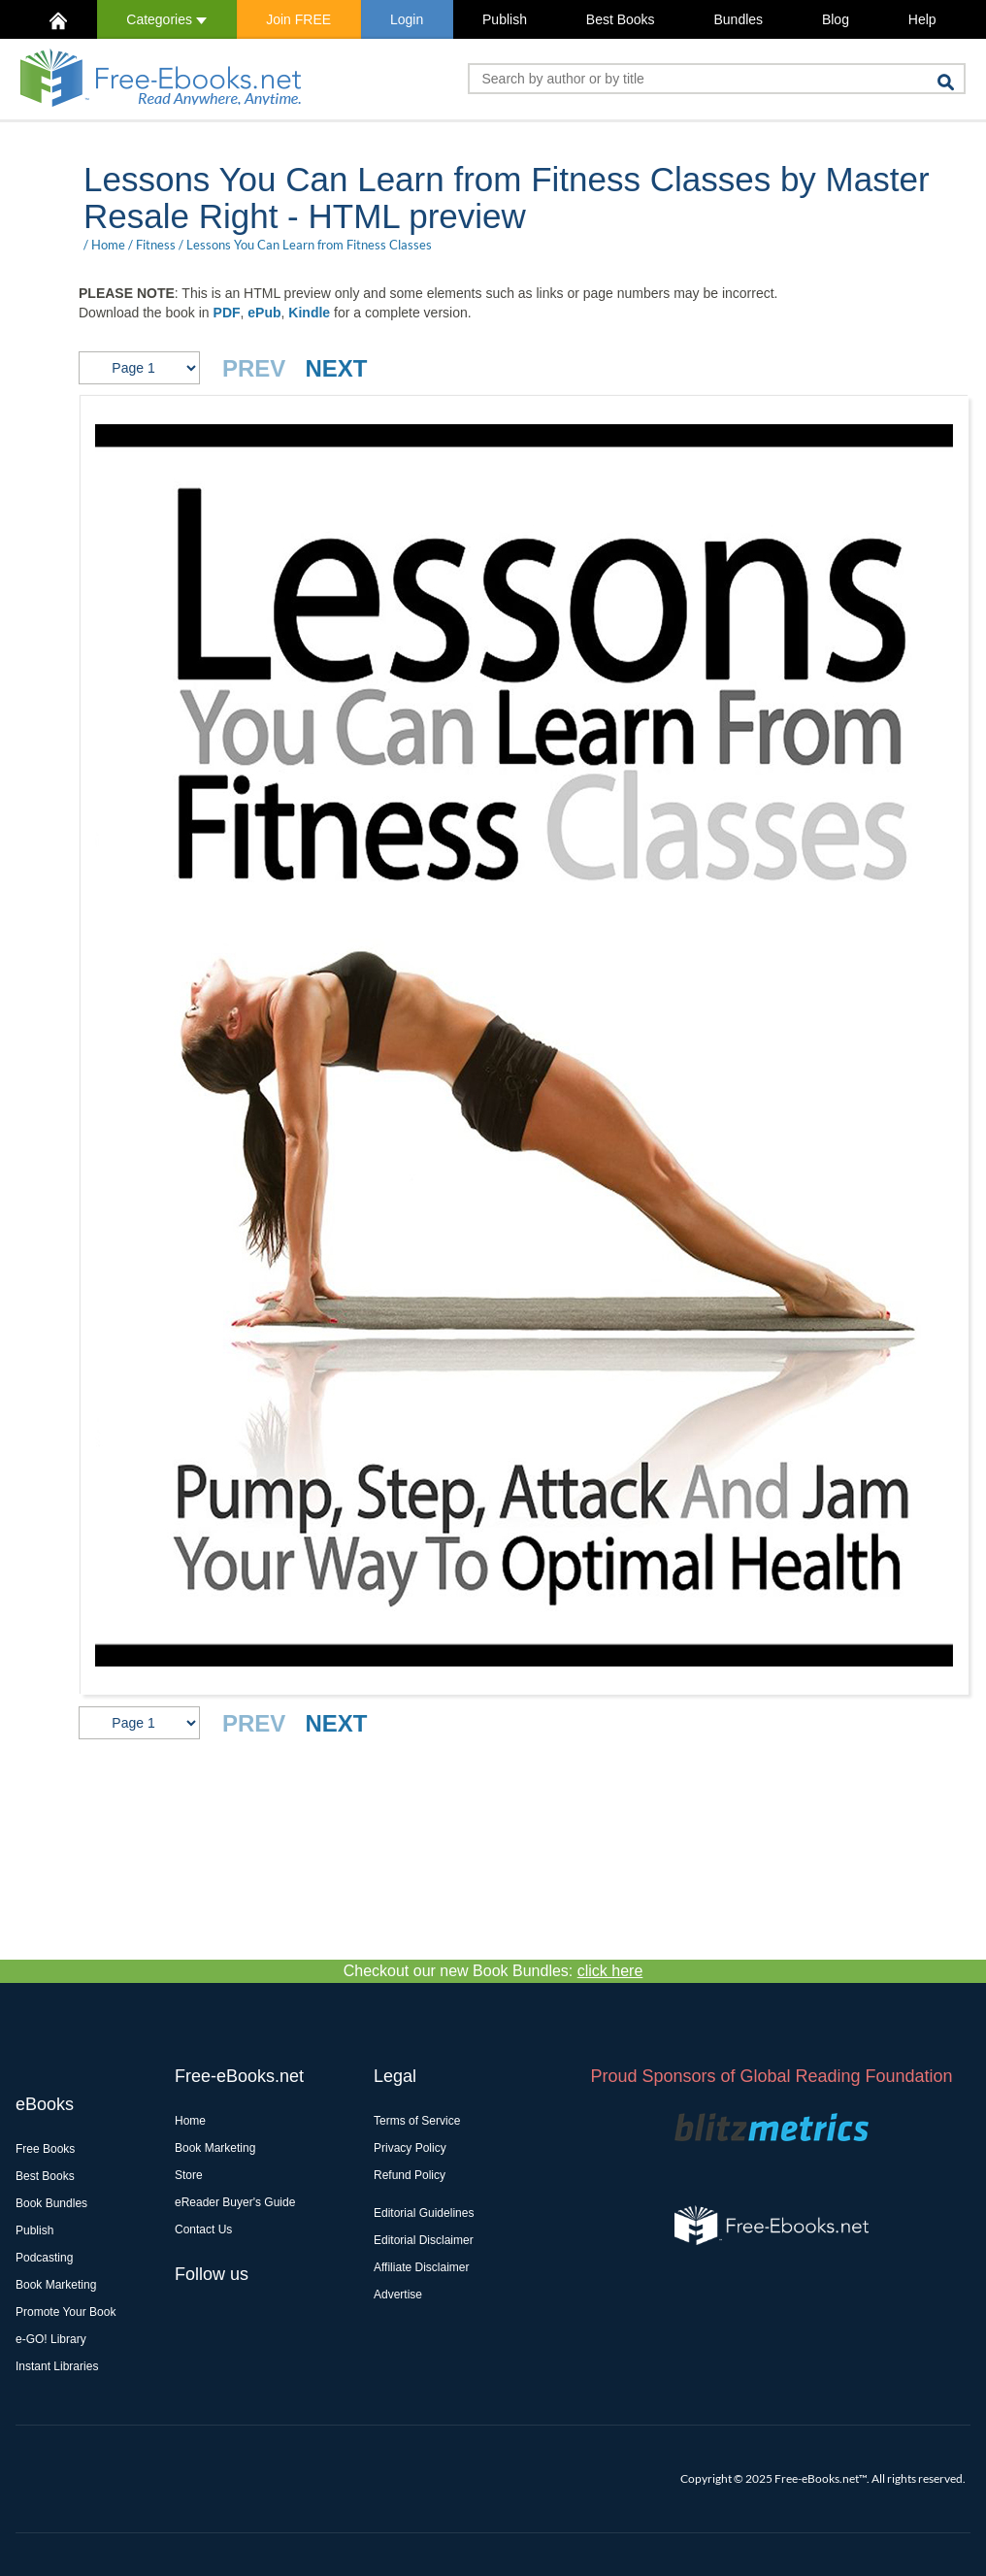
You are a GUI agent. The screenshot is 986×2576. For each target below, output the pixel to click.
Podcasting (44, 2257)
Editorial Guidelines (424, 2213)
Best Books (620, 19)
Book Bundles (51, 2203)
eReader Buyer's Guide (235, 2202)
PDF (227, 312)
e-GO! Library (51, 2339)
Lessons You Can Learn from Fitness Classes (309, 244)
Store (189, 2175)
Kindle (309, 312)
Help (922, 19)
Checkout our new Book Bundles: (493, 1971)
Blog (835, 19)
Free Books (45, 2149)
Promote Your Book (65, 2312)
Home (108, 244)
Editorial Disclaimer (424, 2240)
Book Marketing (56, 2285)
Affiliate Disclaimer (421, 2267)
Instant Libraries (57, 2366)
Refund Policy (409, 2175)
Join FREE (298, 19)
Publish (504, 19)
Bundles (738, 19)
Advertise (398, 2294)
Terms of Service (417, 2121)
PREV (253, 368)
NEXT (336, 368)
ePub (263, 312)
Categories (166, 19)
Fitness (156, 244)
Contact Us (203, 2229)
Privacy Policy (410, 2148)
